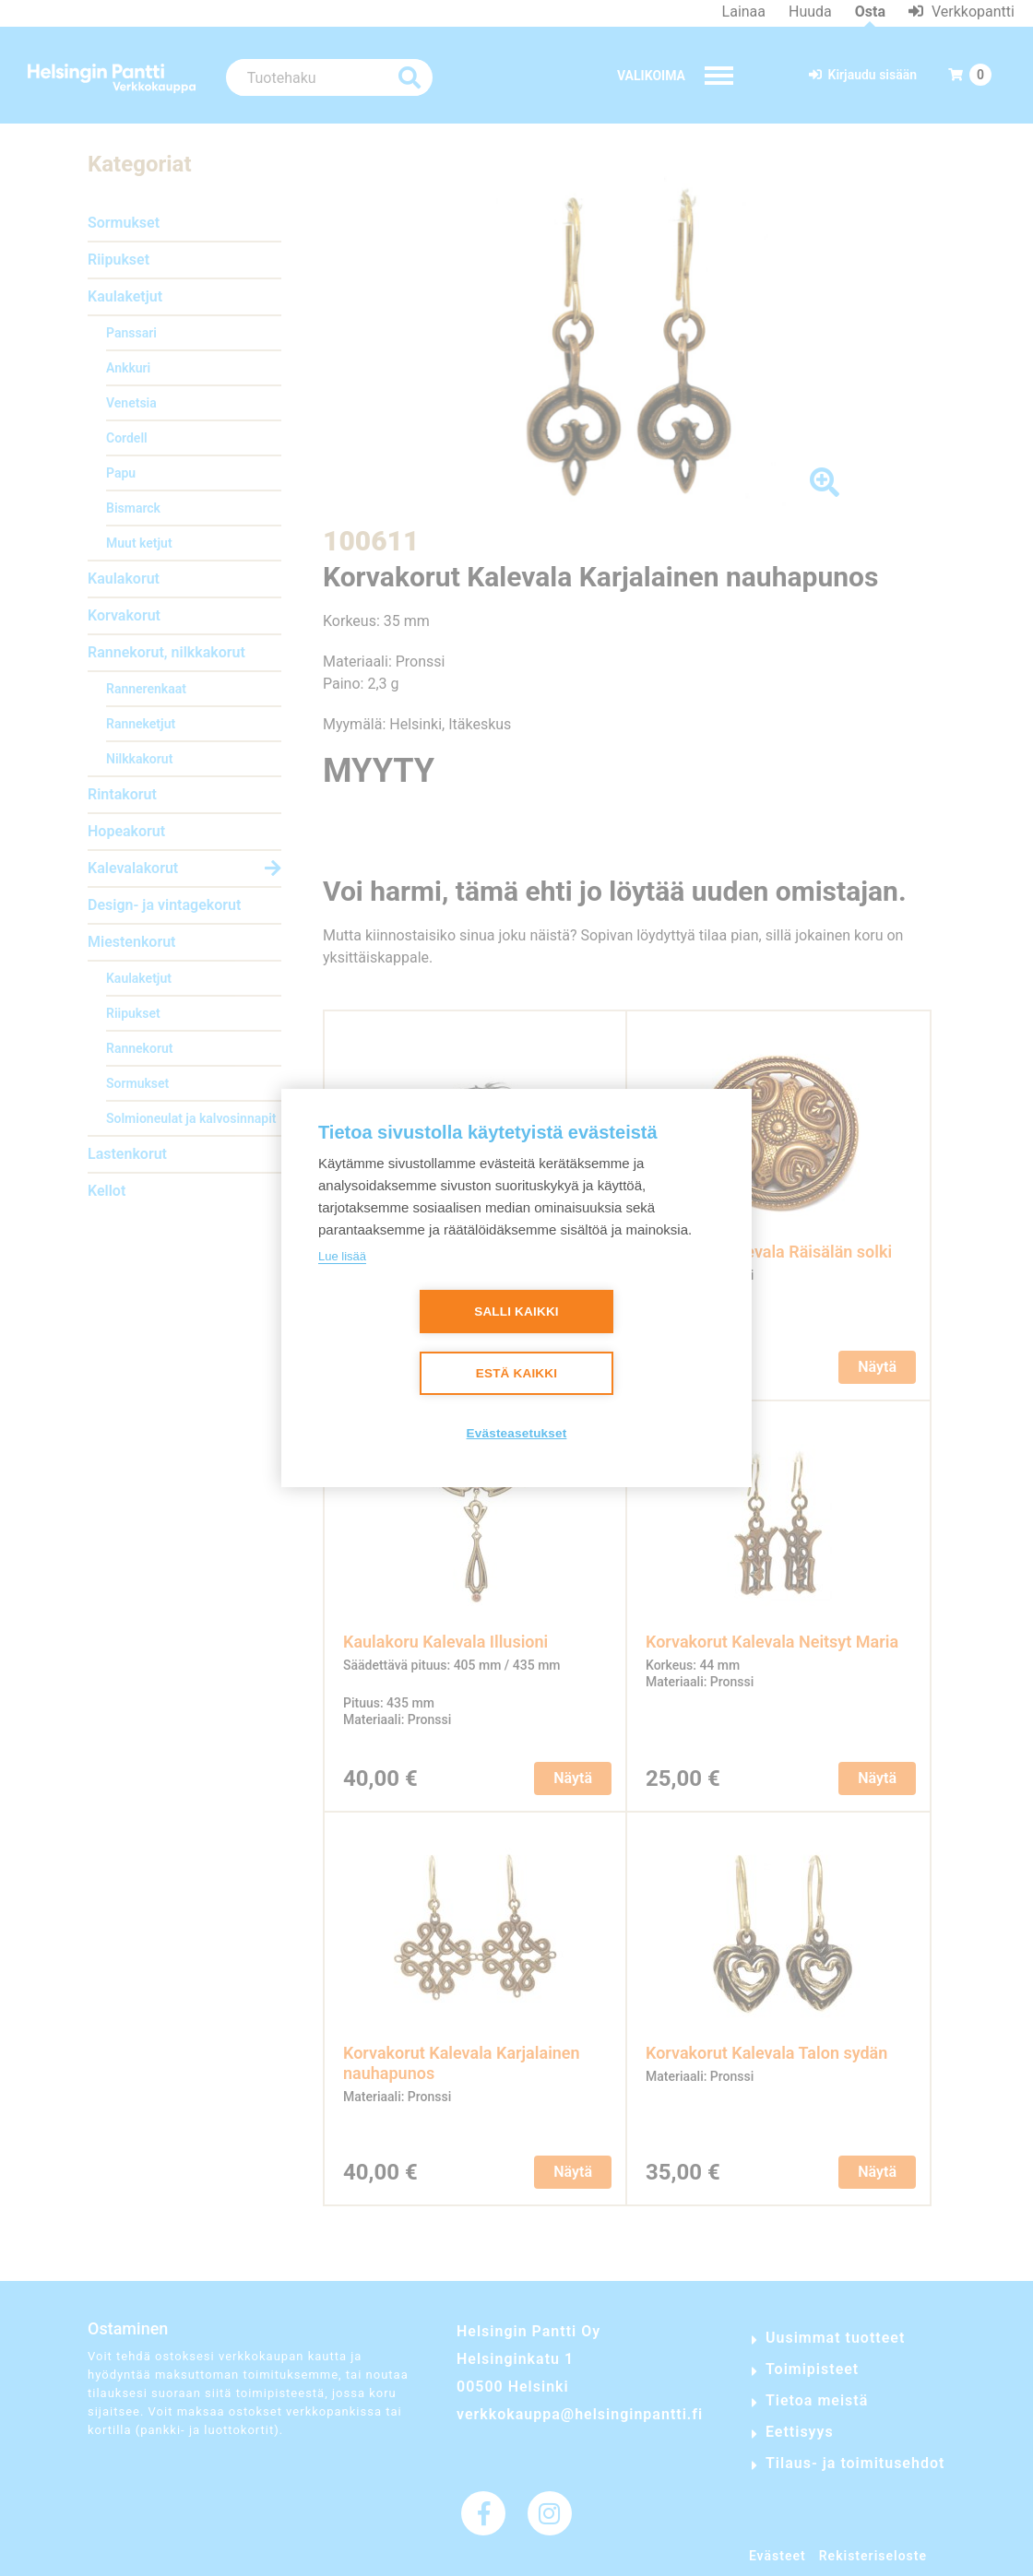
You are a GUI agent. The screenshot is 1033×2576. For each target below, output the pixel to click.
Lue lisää (342, 1256)
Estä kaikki (516, 1373)
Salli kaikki (516, 1311)
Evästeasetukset (517, 1433)
